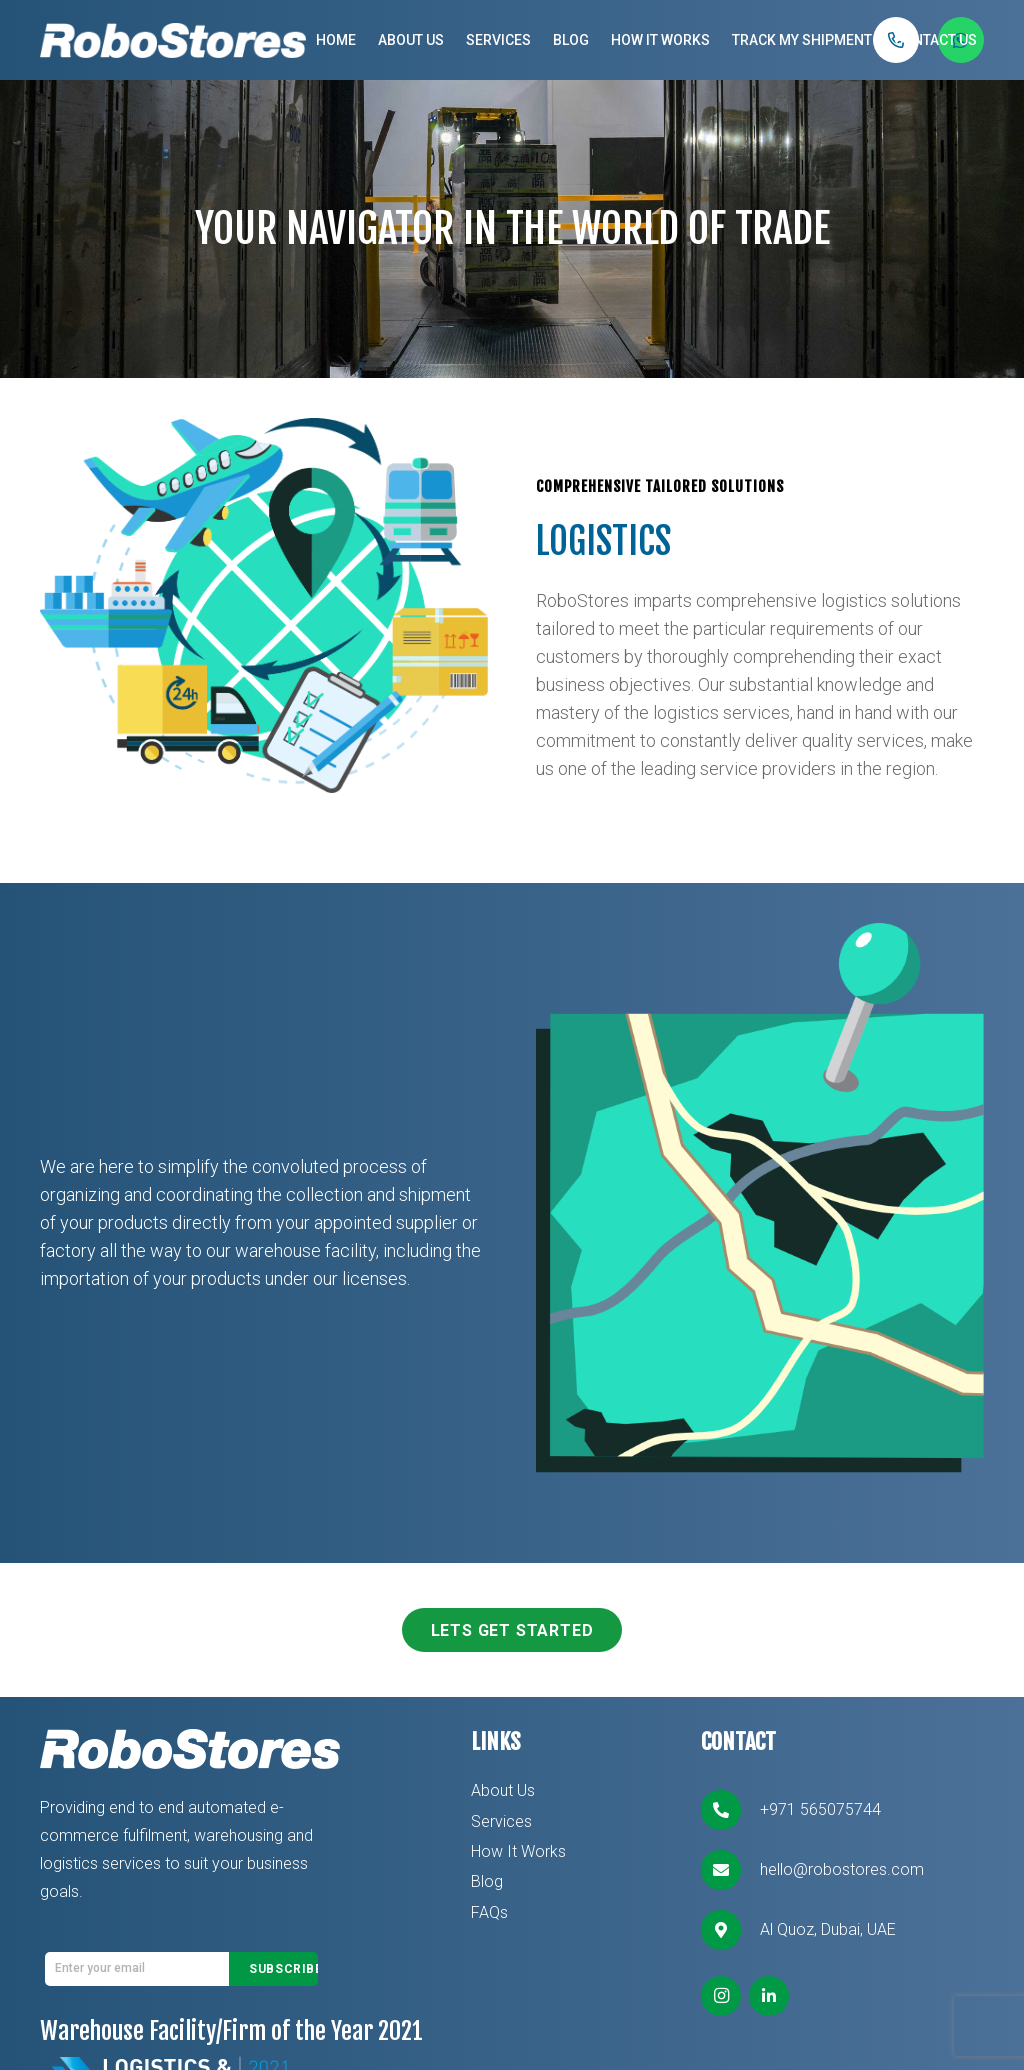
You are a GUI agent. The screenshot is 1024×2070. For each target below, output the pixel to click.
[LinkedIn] (769, 1996)
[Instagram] (721, 1996)
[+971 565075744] (730, 1810)
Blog (487, 1881)
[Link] (173, 40)
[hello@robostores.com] (730, 1870)
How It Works (518, 1851)
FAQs (489, 1912)
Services (501, 1821)
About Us (503, 1790)
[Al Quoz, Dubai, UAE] (730, 1930)
